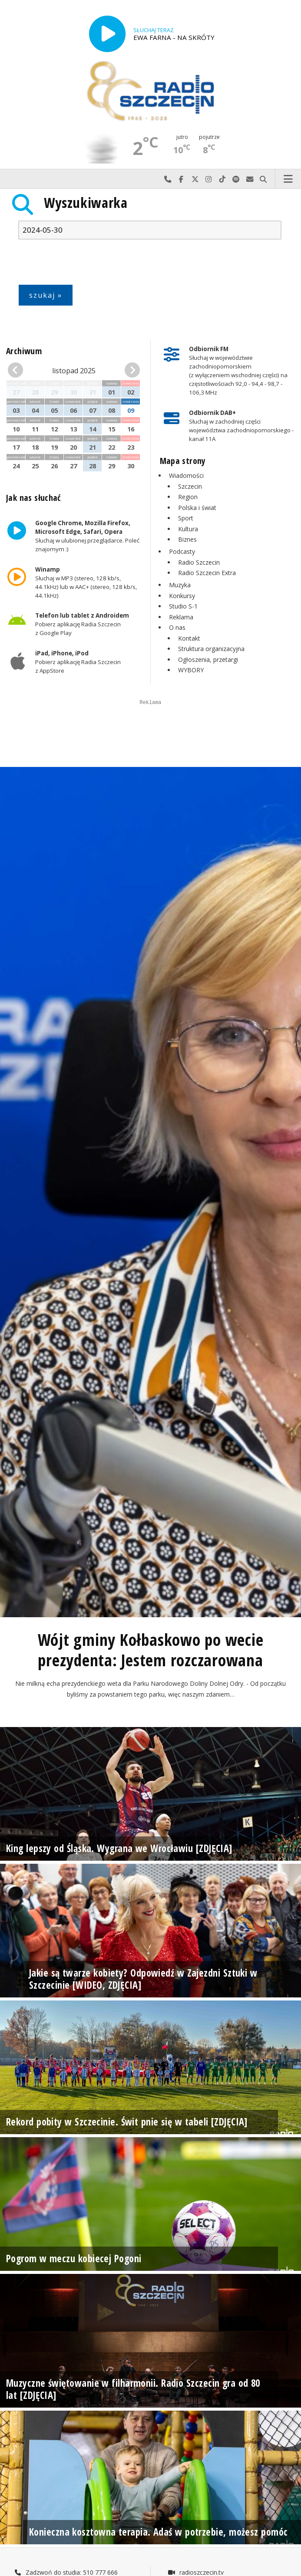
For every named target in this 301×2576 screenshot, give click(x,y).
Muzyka (180, 585)
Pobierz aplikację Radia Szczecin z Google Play (82, 624)
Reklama (181, 617)
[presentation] (84, 264)
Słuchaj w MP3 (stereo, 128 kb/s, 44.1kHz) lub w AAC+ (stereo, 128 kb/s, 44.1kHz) (86, 582)
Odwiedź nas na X (195, 179)
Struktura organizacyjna (211, 649)
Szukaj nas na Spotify (236, 179)
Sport (185, 518)
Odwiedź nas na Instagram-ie (209, 179)
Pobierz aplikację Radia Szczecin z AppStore (78, 661)
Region (188, 497)
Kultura (188, 529)
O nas (177, 627)
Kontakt (189, 638)
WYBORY (191, 670)
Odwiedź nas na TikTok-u (222, 179)
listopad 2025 (74, 370)
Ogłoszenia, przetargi (208, 659)
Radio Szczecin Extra (207, 573)
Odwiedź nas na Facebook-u (182, 179)
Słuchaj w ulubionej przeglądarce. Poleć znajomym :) (87, 536)
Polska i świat (197, 507)
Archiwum (24, 351)
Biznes (187, 539)
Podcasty (182, 551)
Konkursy (182, 596)
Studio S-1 (183, 606)
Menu (288, 179)
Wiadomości (186, 475)
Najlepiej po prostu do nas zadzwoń (168, 179)
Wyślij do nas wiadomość (250, 179)
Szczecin (190, 486)
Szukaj (264, 179)
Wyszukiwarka (86, 202)
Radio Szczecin (199, 562)
